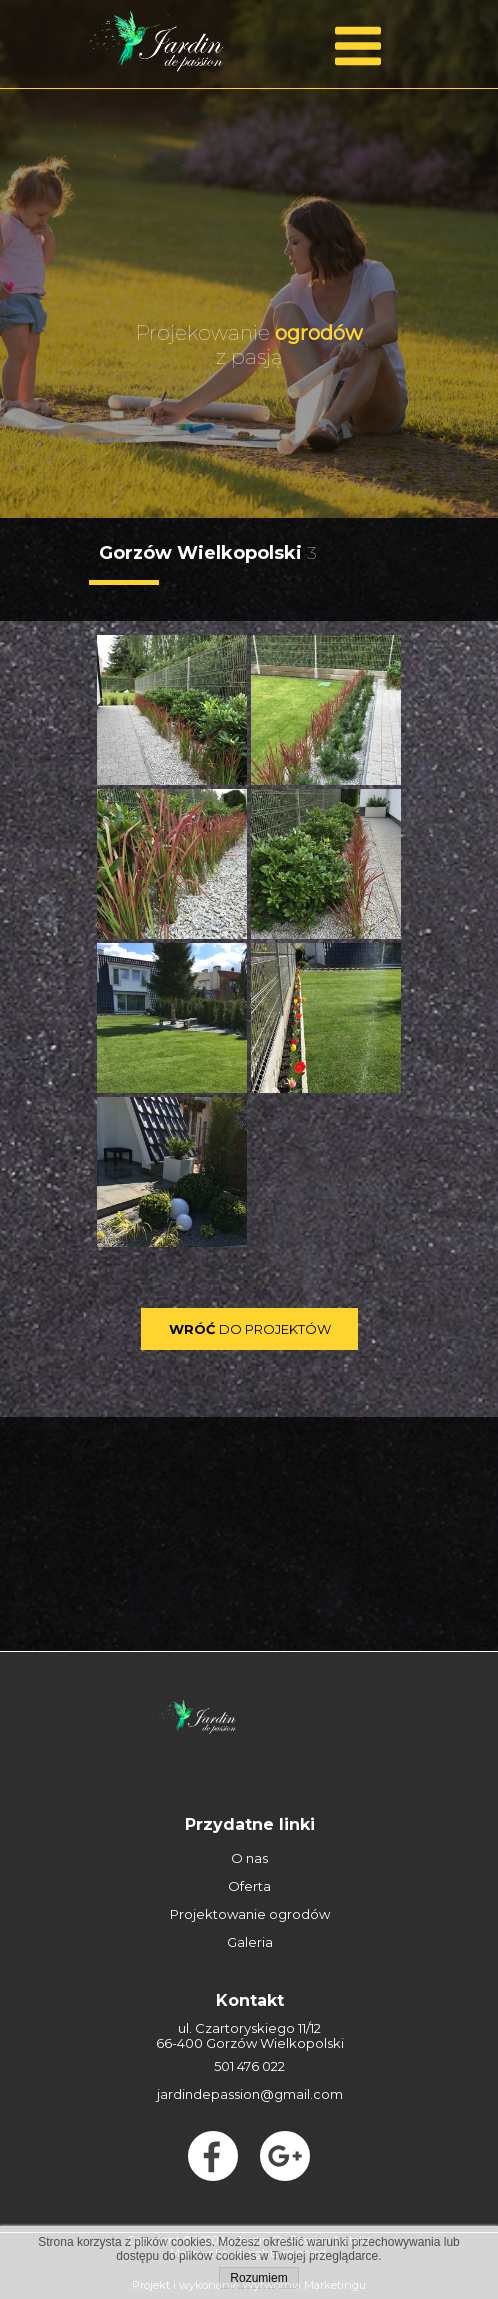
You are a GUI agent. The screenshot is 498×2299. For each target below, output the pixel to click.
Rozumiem (258, 2278)
